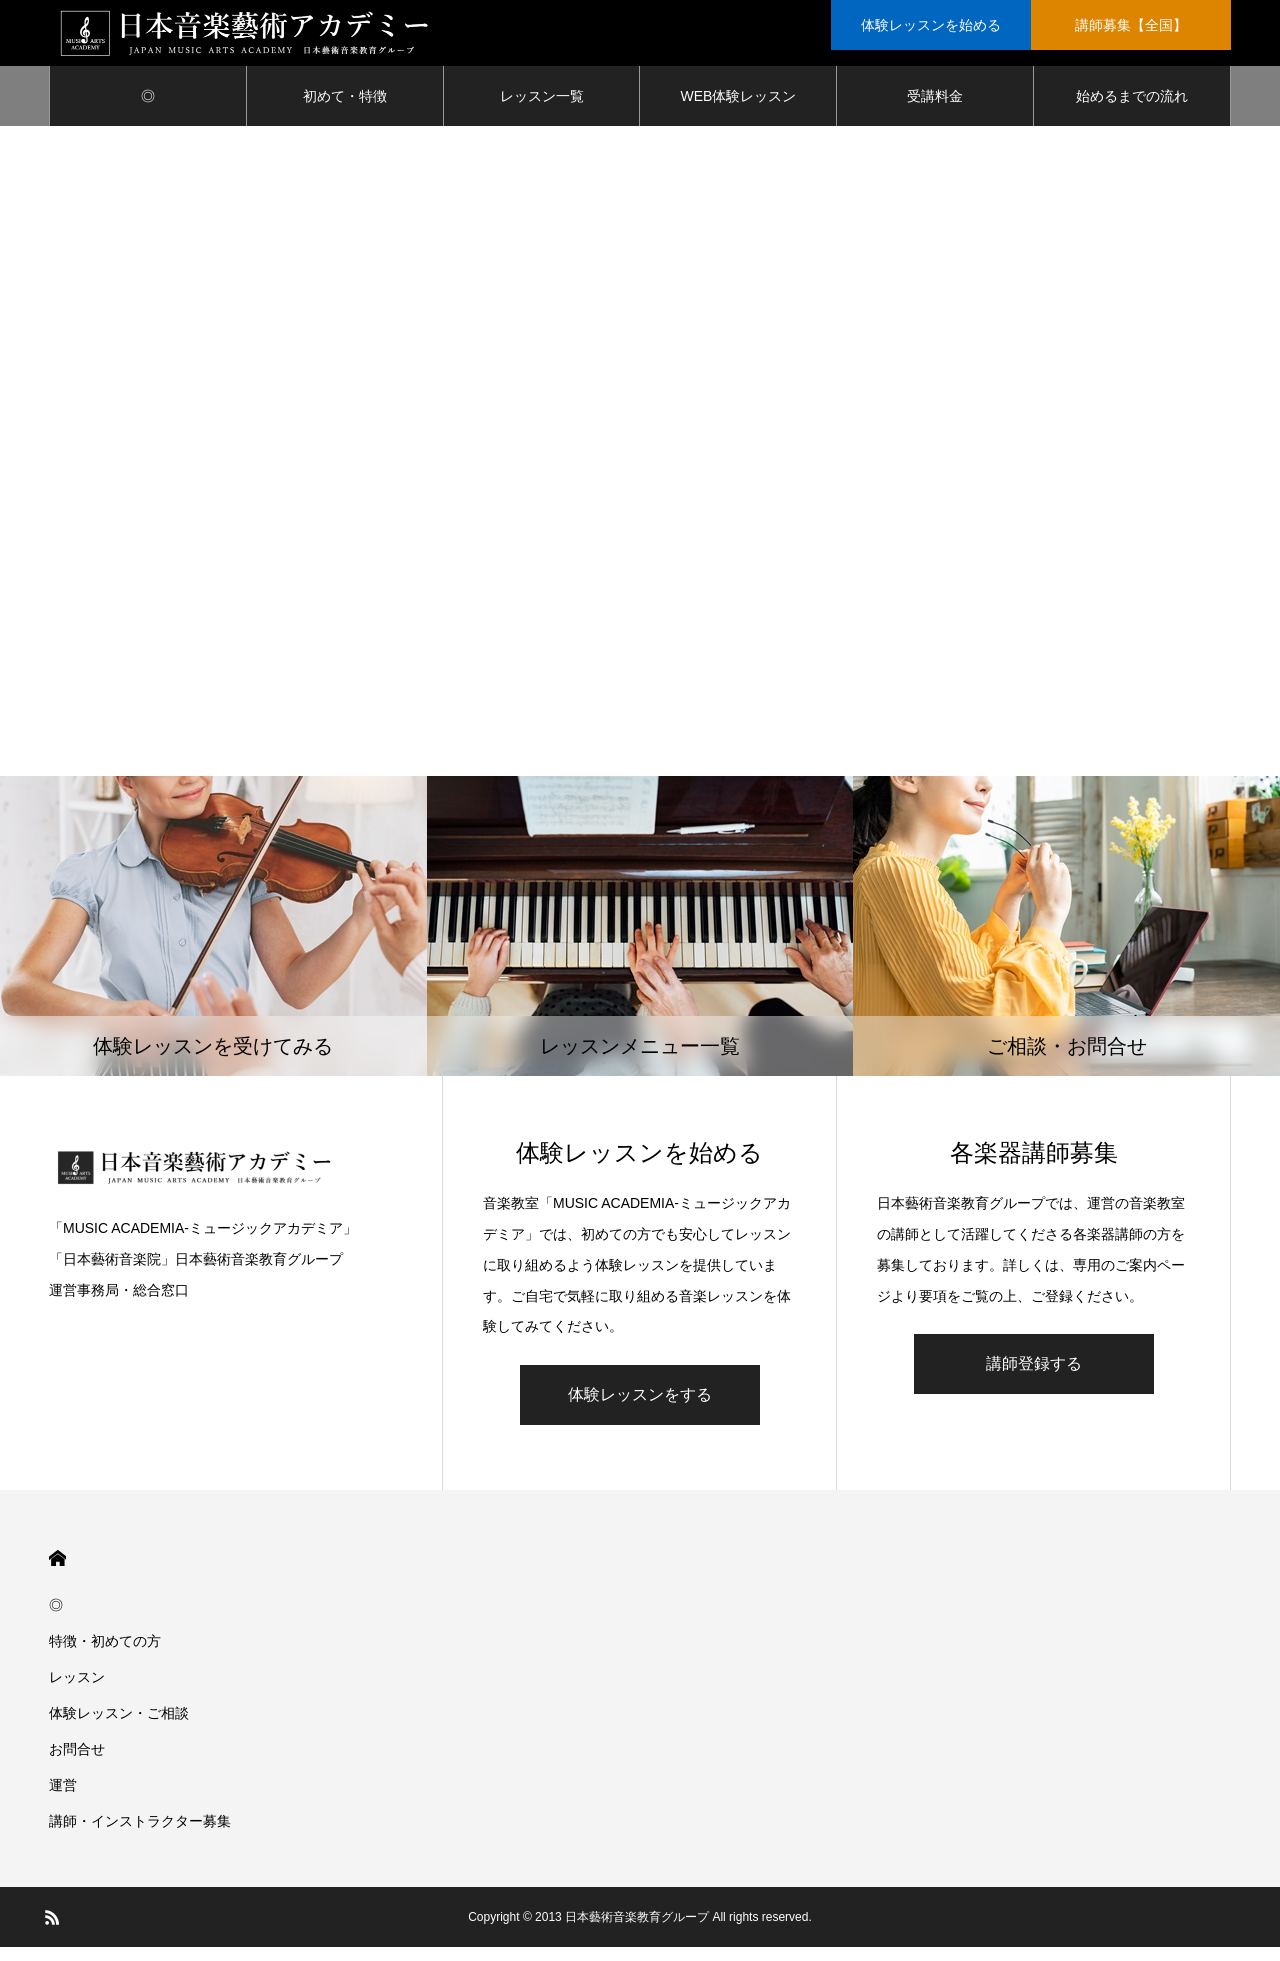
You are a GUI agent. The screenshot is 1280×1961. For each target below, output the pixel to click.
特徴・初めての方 (105, 1655)
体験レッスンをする (640, 1408)
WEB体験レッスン (738, 110)
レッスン (77, 1691)
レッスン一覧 (542, 110)
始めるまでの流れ (1132, 110)
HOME (57, 1572)
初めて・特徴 (345, 110)
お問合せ (77, 1763)
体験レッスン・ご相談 (119, 1727)
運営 (63, 1799)
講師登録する (1034, 1377)
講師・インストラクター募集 (140, 1835)
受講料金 (935, 110)
